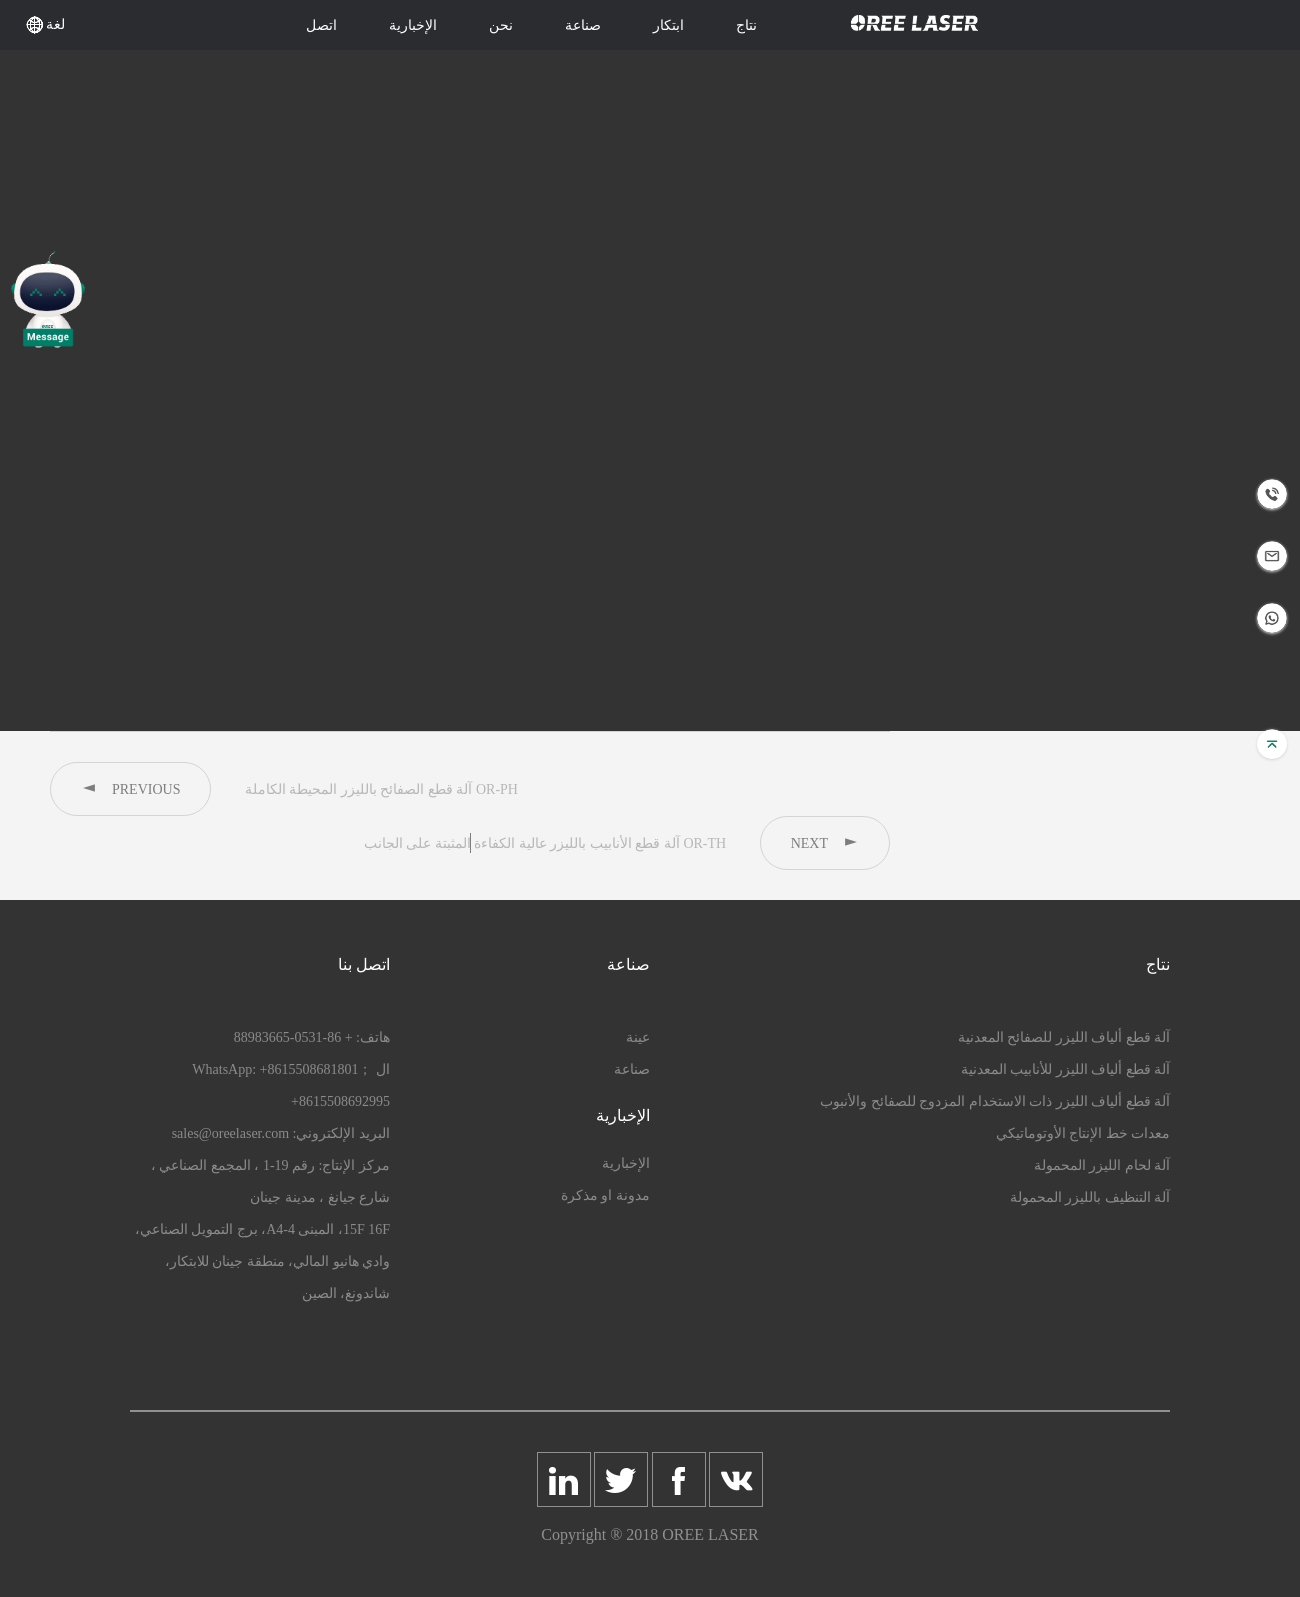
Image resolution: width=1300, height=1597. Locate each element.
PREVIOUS (130, 788)
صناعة (583, 25)
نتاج (746, 25)
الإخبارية (413, 25)
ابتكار (668, 25)
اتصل (321, 25)
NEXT (825, 842)
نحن (501, 25)
